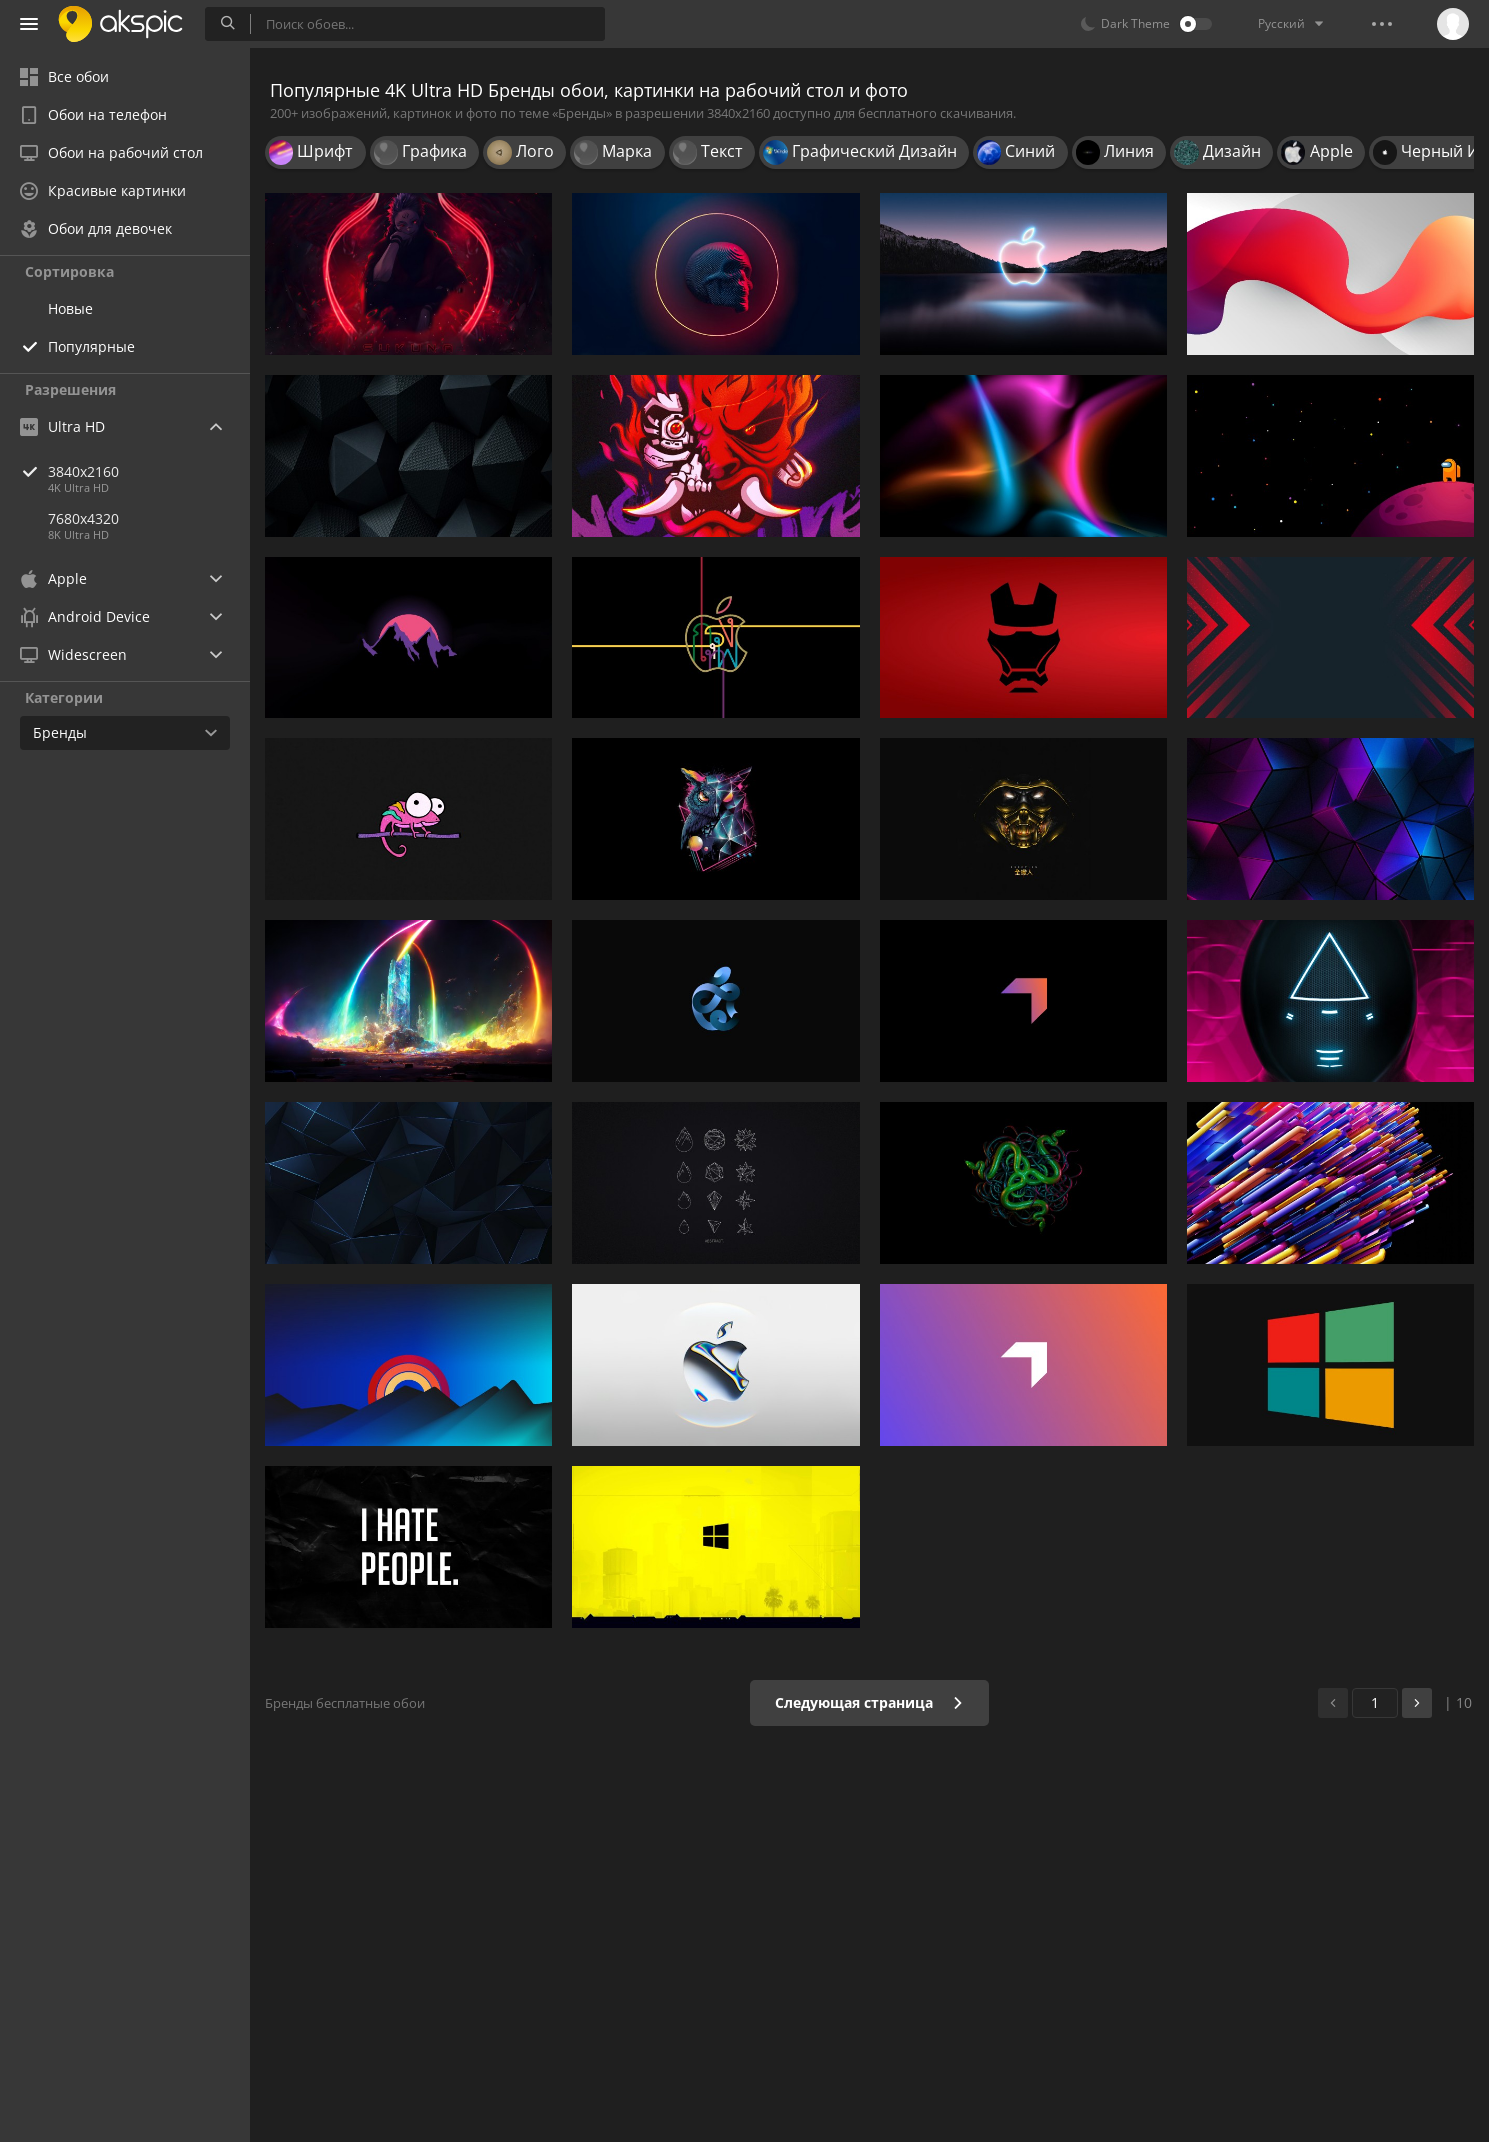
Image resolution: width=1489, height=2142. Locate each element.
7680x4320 (83, 518)
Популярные (91, 346)
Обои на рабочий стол (111, 152)
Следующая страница (869, 1702)
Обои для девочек (96, 228)
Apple (53, 578)
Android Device (85, 617)
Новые (70, 308)
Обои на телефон (93, 114)
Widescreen (73, 654)
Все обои (64, 76)
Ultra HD (62, 426)
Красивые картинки (103, 190)
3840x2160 (149, 471)
